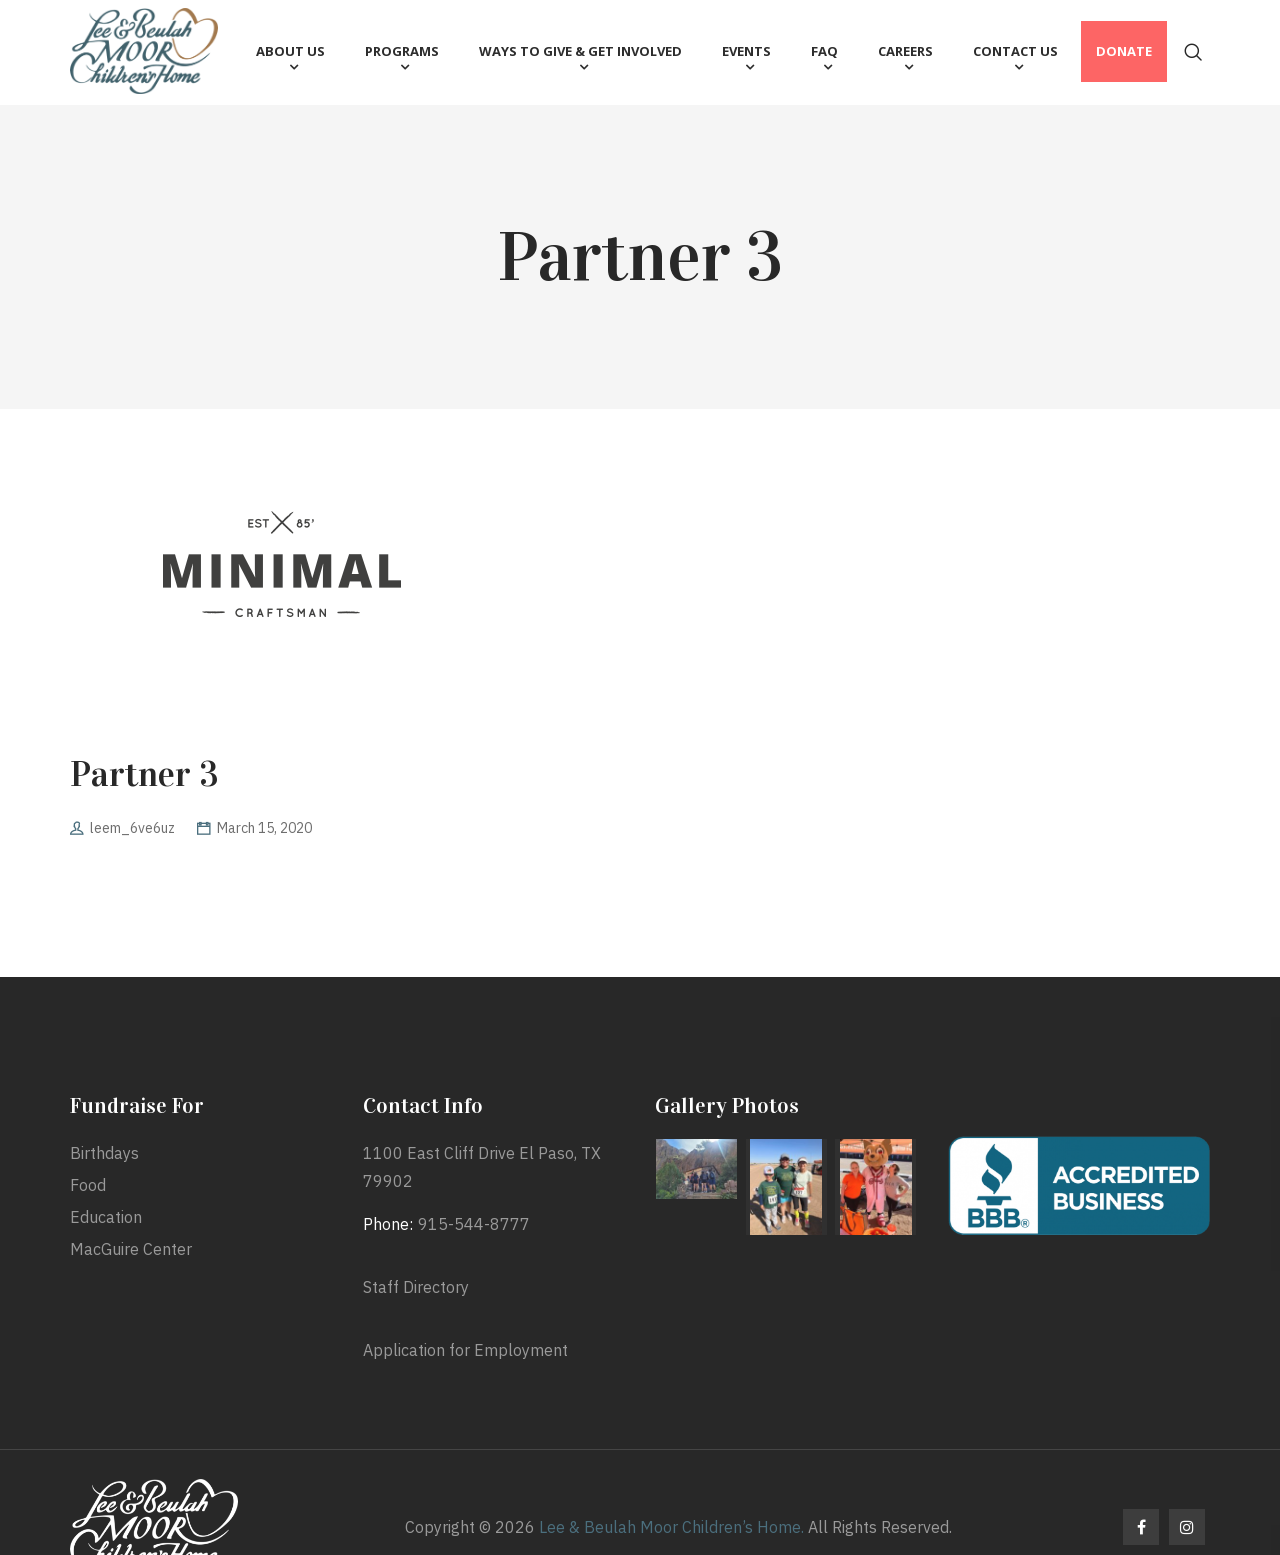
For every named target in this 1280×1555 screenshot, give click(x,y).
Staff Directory (416, 1287)
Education (106, 1217)
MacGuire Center (131, 1249)
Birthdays (104, 1153)
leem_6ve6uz (132, 828)
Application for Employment (465, 1350)
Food (88, 1185)
